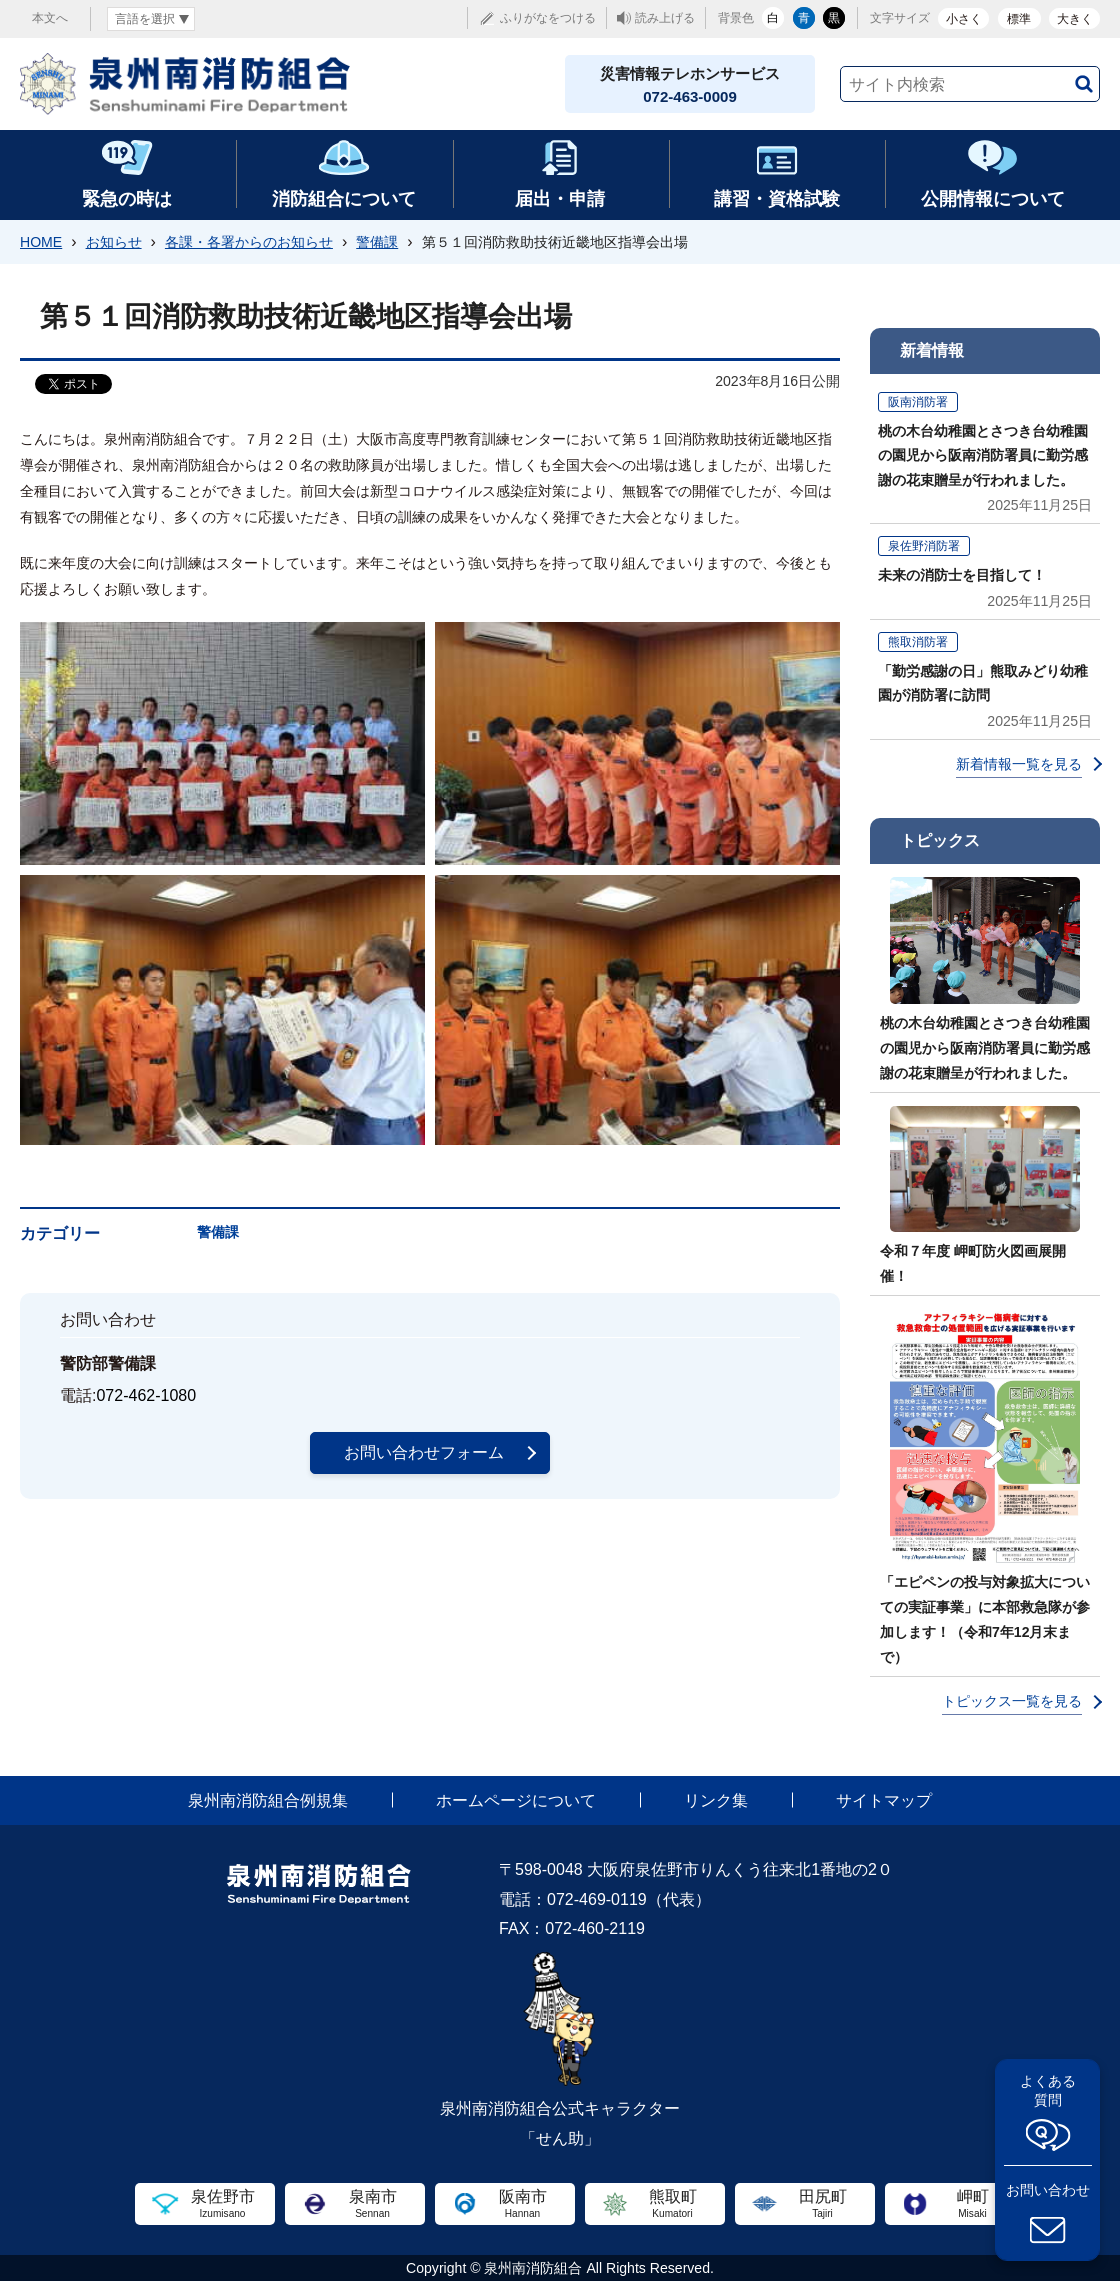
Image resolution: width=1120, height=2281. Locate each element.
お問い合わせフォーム (424, 1452)
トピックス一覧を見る (1012, 1701)
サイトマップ (884, 1800)
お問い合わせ (1048, 2190)
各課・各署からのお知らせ (249, 242)
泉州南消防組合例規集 (268, 1800)
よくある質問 (1048, 2090)
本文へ (50, 18)
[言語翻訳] (151, 19)
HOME (41, 242)
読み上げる (665, 18)
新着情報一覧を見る (1019, 764)
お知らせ (114, 242)
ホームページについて (516, 1800)
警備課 (377, 242)
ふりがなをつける (548, 18)
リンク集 (716, 1800)
